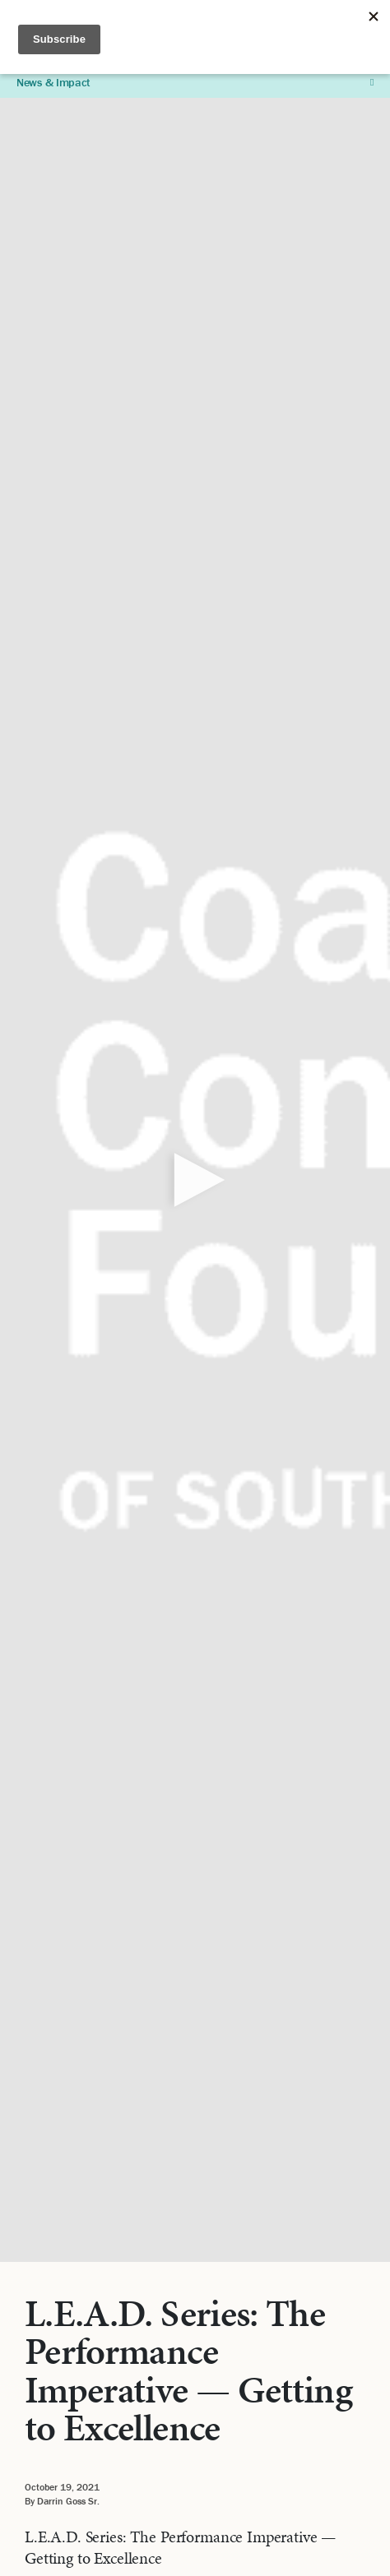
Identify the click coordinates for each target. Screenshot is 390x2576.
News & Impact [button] (195, 82)
